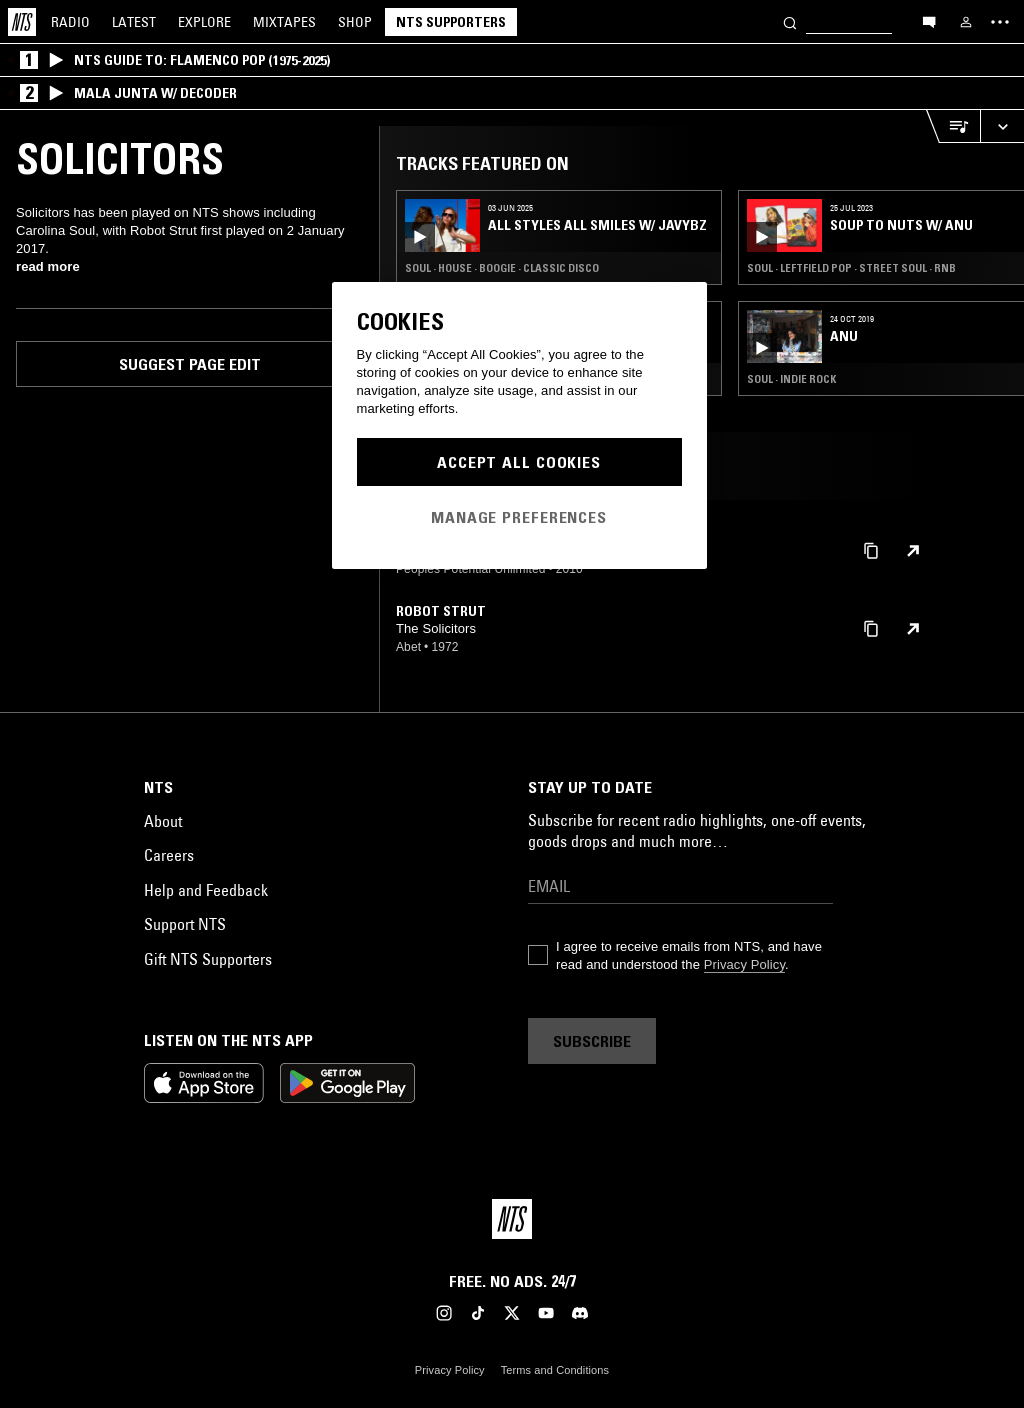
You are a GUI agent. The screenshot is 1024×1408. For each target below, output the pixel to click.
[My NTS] (966, 22)
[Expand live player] (1002, 126)
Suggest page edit (190, 364)
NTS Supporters (451, 22)
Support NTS (185, 924)
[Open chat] (929, 21)
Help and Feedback (206, 890)
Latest (134, 22)
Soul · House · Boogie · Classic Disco (502, 268)
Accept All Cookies (519, 462)
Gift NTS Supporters (208, 959)
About (163, 821)
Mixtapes (284, 22)
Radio (70, 22)
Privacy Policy (744, 964)
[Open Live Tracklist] (953, 126)
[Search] (790, 21)
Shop (355, 22)
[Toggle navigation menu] (1000, 22)
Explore (204, 22)
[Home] (22, 22)
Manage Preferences (519, 517)
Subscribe (592, 1041)
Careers (169, 855)
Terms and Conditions (555, 1370)
